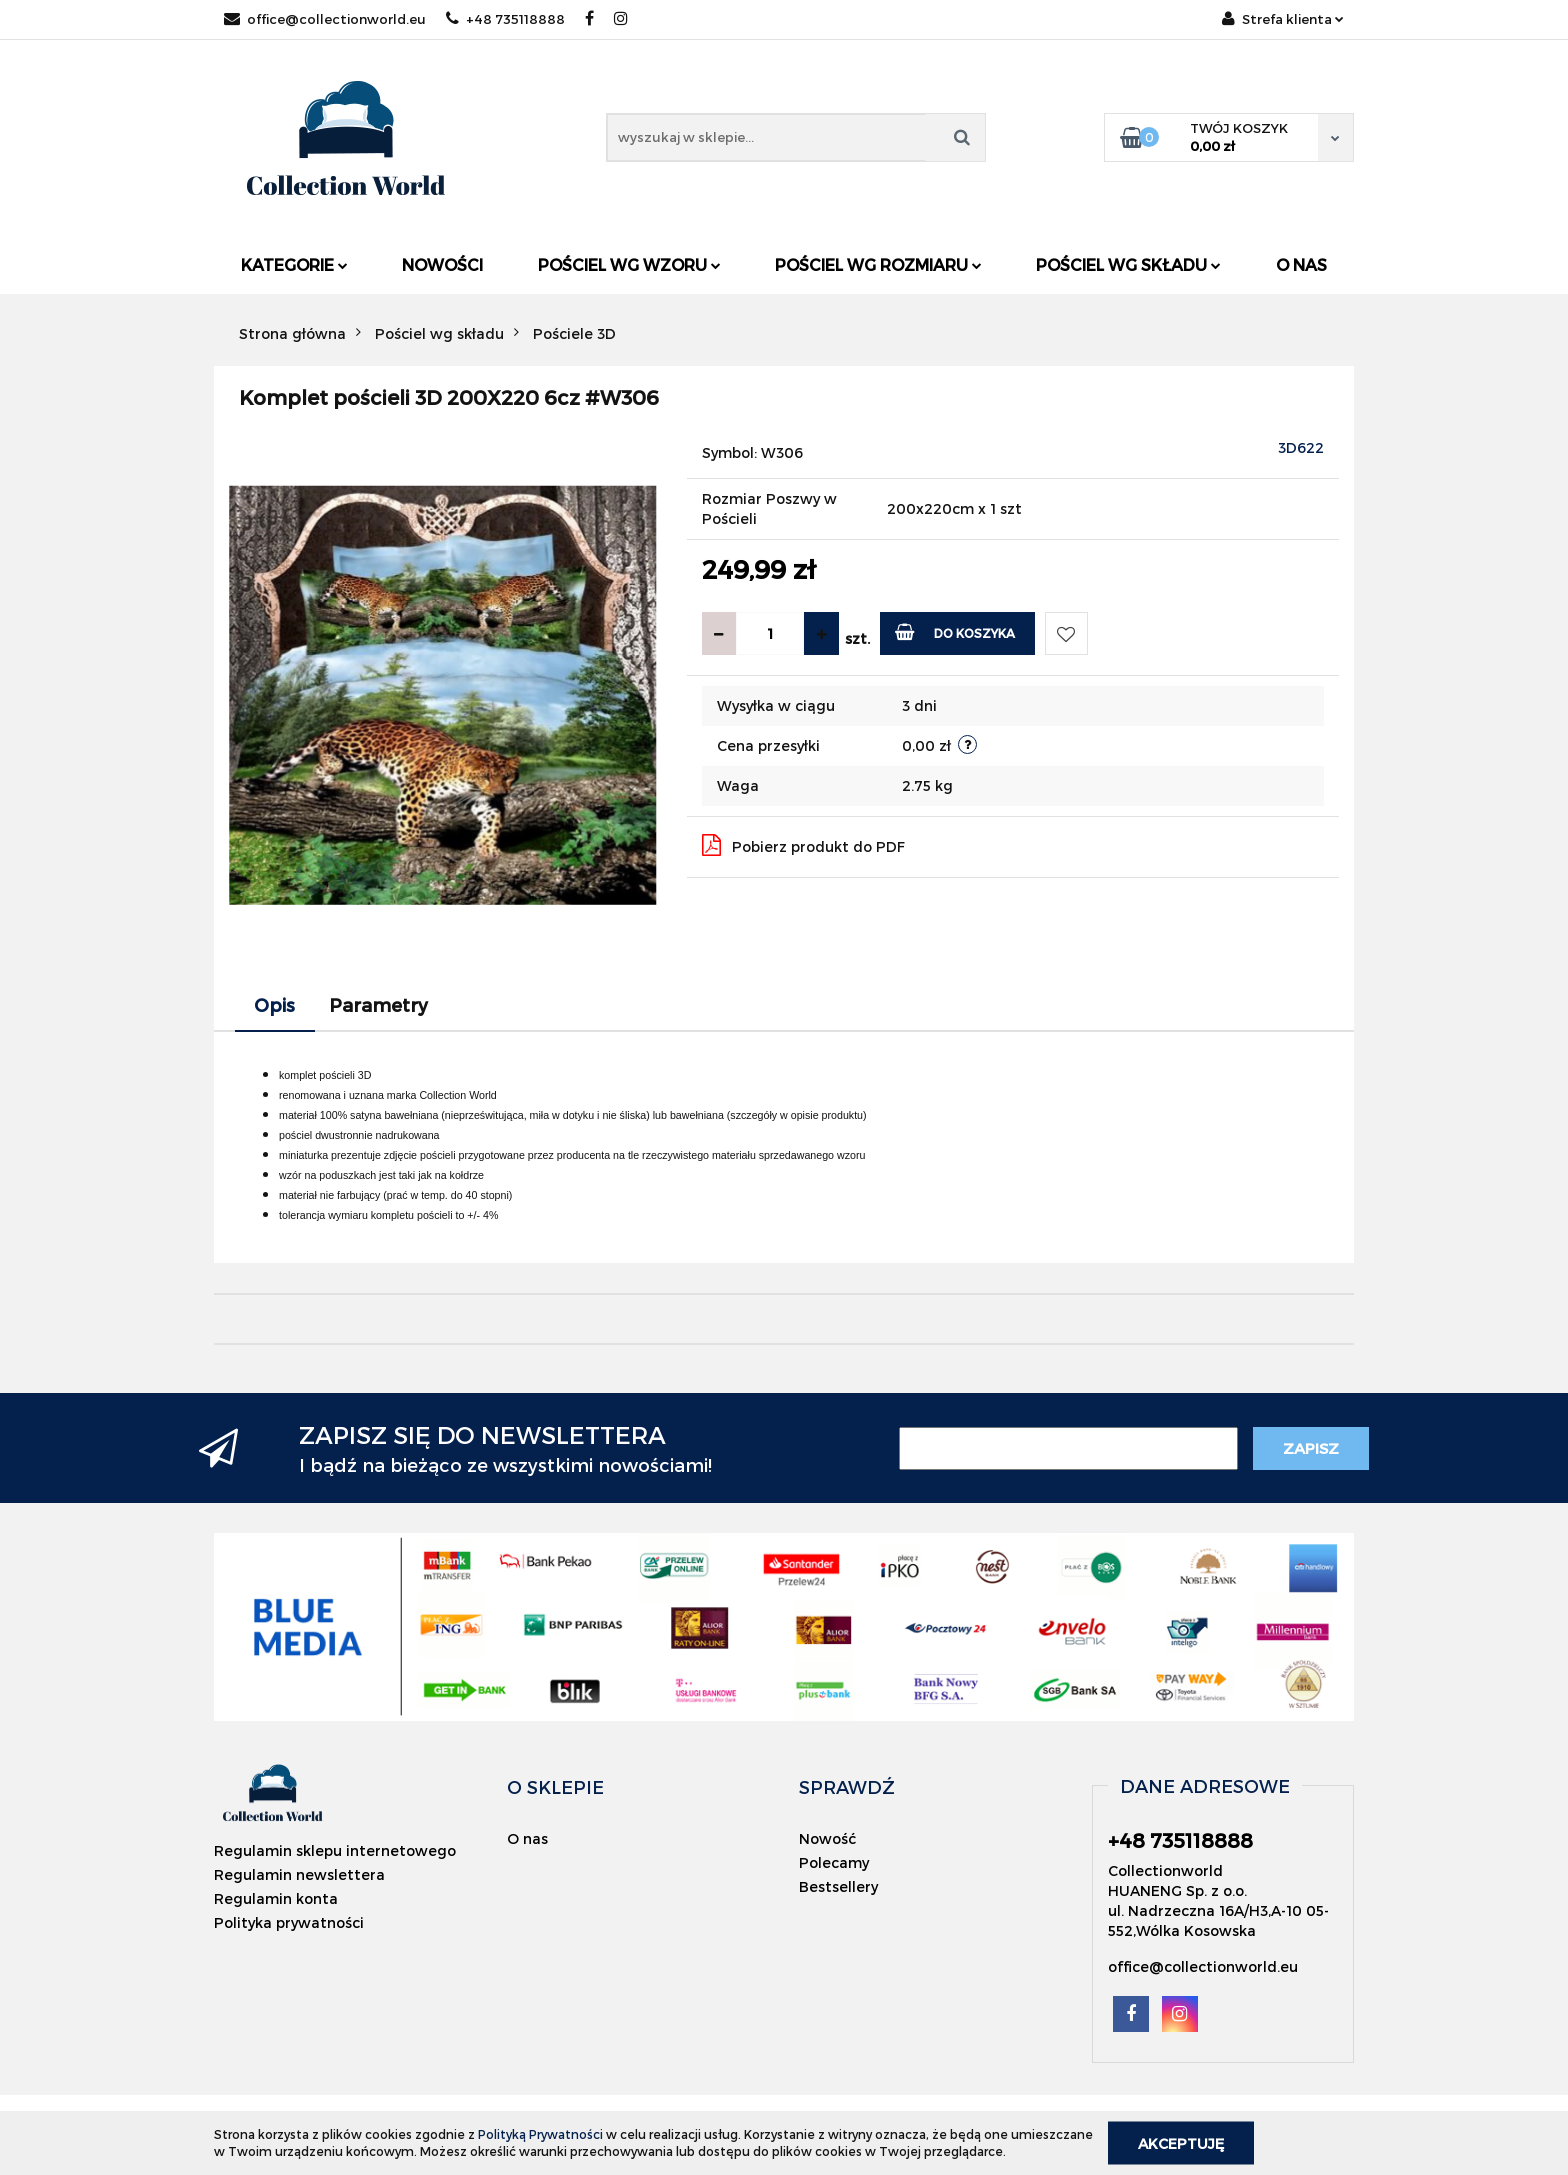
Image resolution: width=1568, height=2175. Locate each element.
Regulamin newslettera (299, 1874)
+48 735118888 (505, 19)
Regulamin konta (276, 1898)
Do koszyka (955, 631)
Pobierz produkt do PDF (803, 845)
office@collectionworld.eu (325, 19)
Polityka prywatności (289, 1922)
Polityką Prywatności (540, 2134)
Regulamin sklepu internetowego (335, 1850)
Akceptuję (1181, 2142)
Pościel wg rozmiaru (878, 264)
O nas (1301, 264)
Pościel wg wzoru (629, 264)
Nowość (827, 1838)
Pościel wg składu (1128, 264)
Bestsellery (838, 1886)
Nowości (442, 264)
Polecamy (834, 1862)
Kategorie (294, 264)
